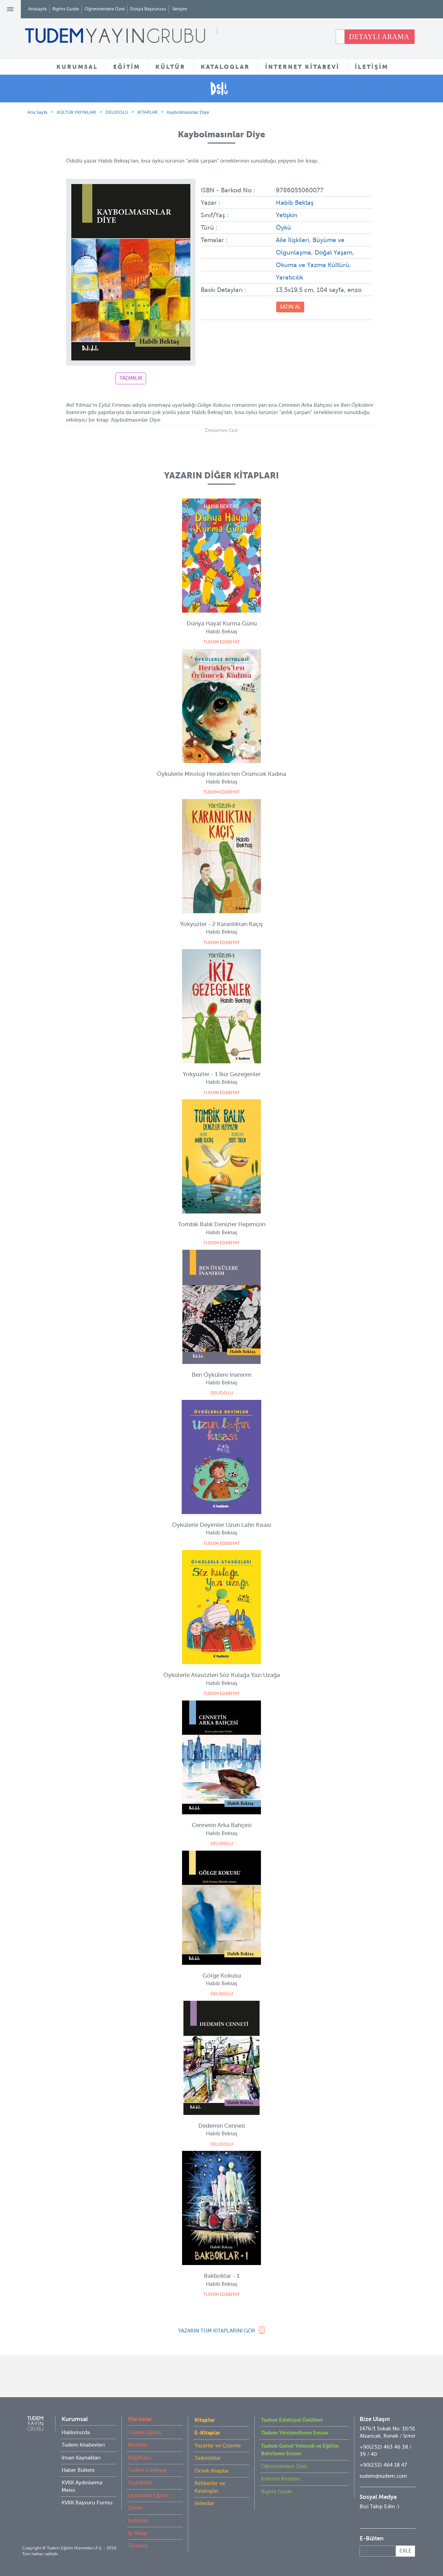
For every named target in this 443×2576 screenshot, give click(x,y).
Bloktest (137, 2445)
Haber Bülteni (78, 2470)
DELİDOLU (117, 112)
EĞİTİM (126, 66)
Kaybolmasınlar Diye (188, 112)
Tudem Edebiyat (147, 2470)
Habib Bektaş (295, 202)
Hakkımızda (76, 2432)
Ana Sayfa (37, 112)
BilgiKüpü (139, 2457)
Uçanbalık (140, 2482)
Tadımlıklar (208, 2458)
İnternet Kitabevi (280, 2479)
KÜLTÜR (170, 66)
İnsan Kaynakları (81, 2457)
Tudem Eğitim (145, 2432)
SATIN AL (290, 307)
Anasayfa (37, 8)
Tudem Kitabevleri (83, 2445)
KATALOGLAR (225, 66)
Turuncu (138, 2545)
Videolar (204, 2503)
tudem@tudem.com (383, 2476)
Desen (135, 2508)
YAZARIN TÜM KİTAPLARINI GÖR (216, 2331)
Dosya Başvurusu (148, 8)
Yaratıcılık (289, 277)
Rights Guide (65, 8)
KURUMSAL (77, 66)
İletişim (179, 8)
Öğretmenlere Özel (104, 8)
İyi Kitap (137, 2533)
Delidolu (138, 2520)
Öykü (283, 227)
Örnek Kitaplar (212, 2471)
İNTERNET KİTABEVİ (302, 66)
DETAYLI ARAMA (379, 36)
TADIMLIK (130, 378)
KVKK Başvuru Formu (87, 2502)
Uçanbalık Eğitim (148, 2495)
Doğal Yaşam (333, 252)
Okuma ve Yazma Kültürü (312, 265)
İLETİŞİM (371, 66)
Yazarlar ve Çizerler (218, 2445)
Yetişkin (286, 215)
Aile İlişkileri (292, 240)
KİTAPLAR (147, 112)
